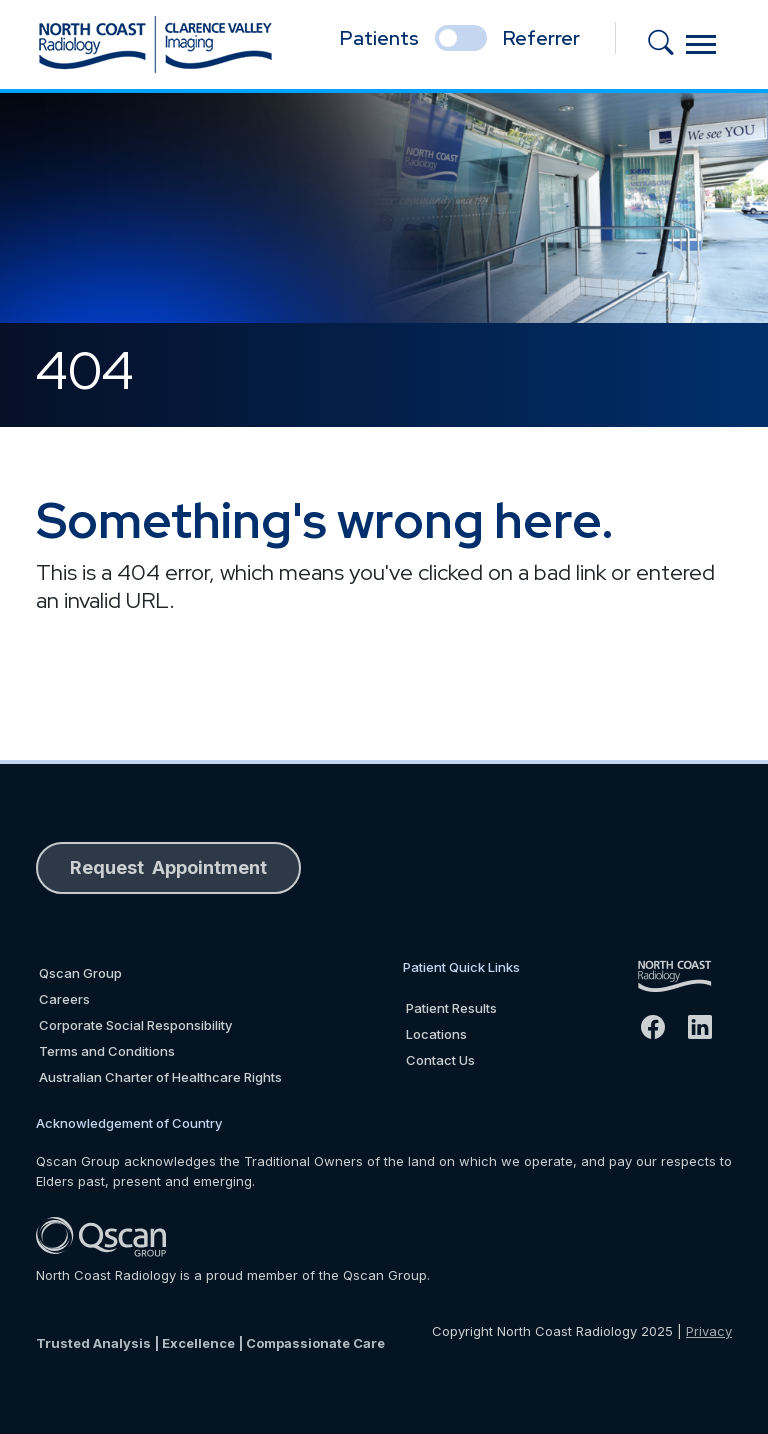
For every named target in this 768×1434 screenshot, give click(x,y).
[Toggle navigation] (701, 44)
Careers (64, 999)
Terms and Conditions (107, 1051)
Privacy (709, 1331)
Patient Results (451, 1008)
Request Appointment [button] (168, 867)
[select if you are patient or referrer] (461, 38)
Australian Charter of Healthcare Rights (160, 1077)
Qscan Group (80, 973)
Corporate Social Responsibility (135, 1025)
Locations (436, 1034)
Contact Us (440, 1060)
